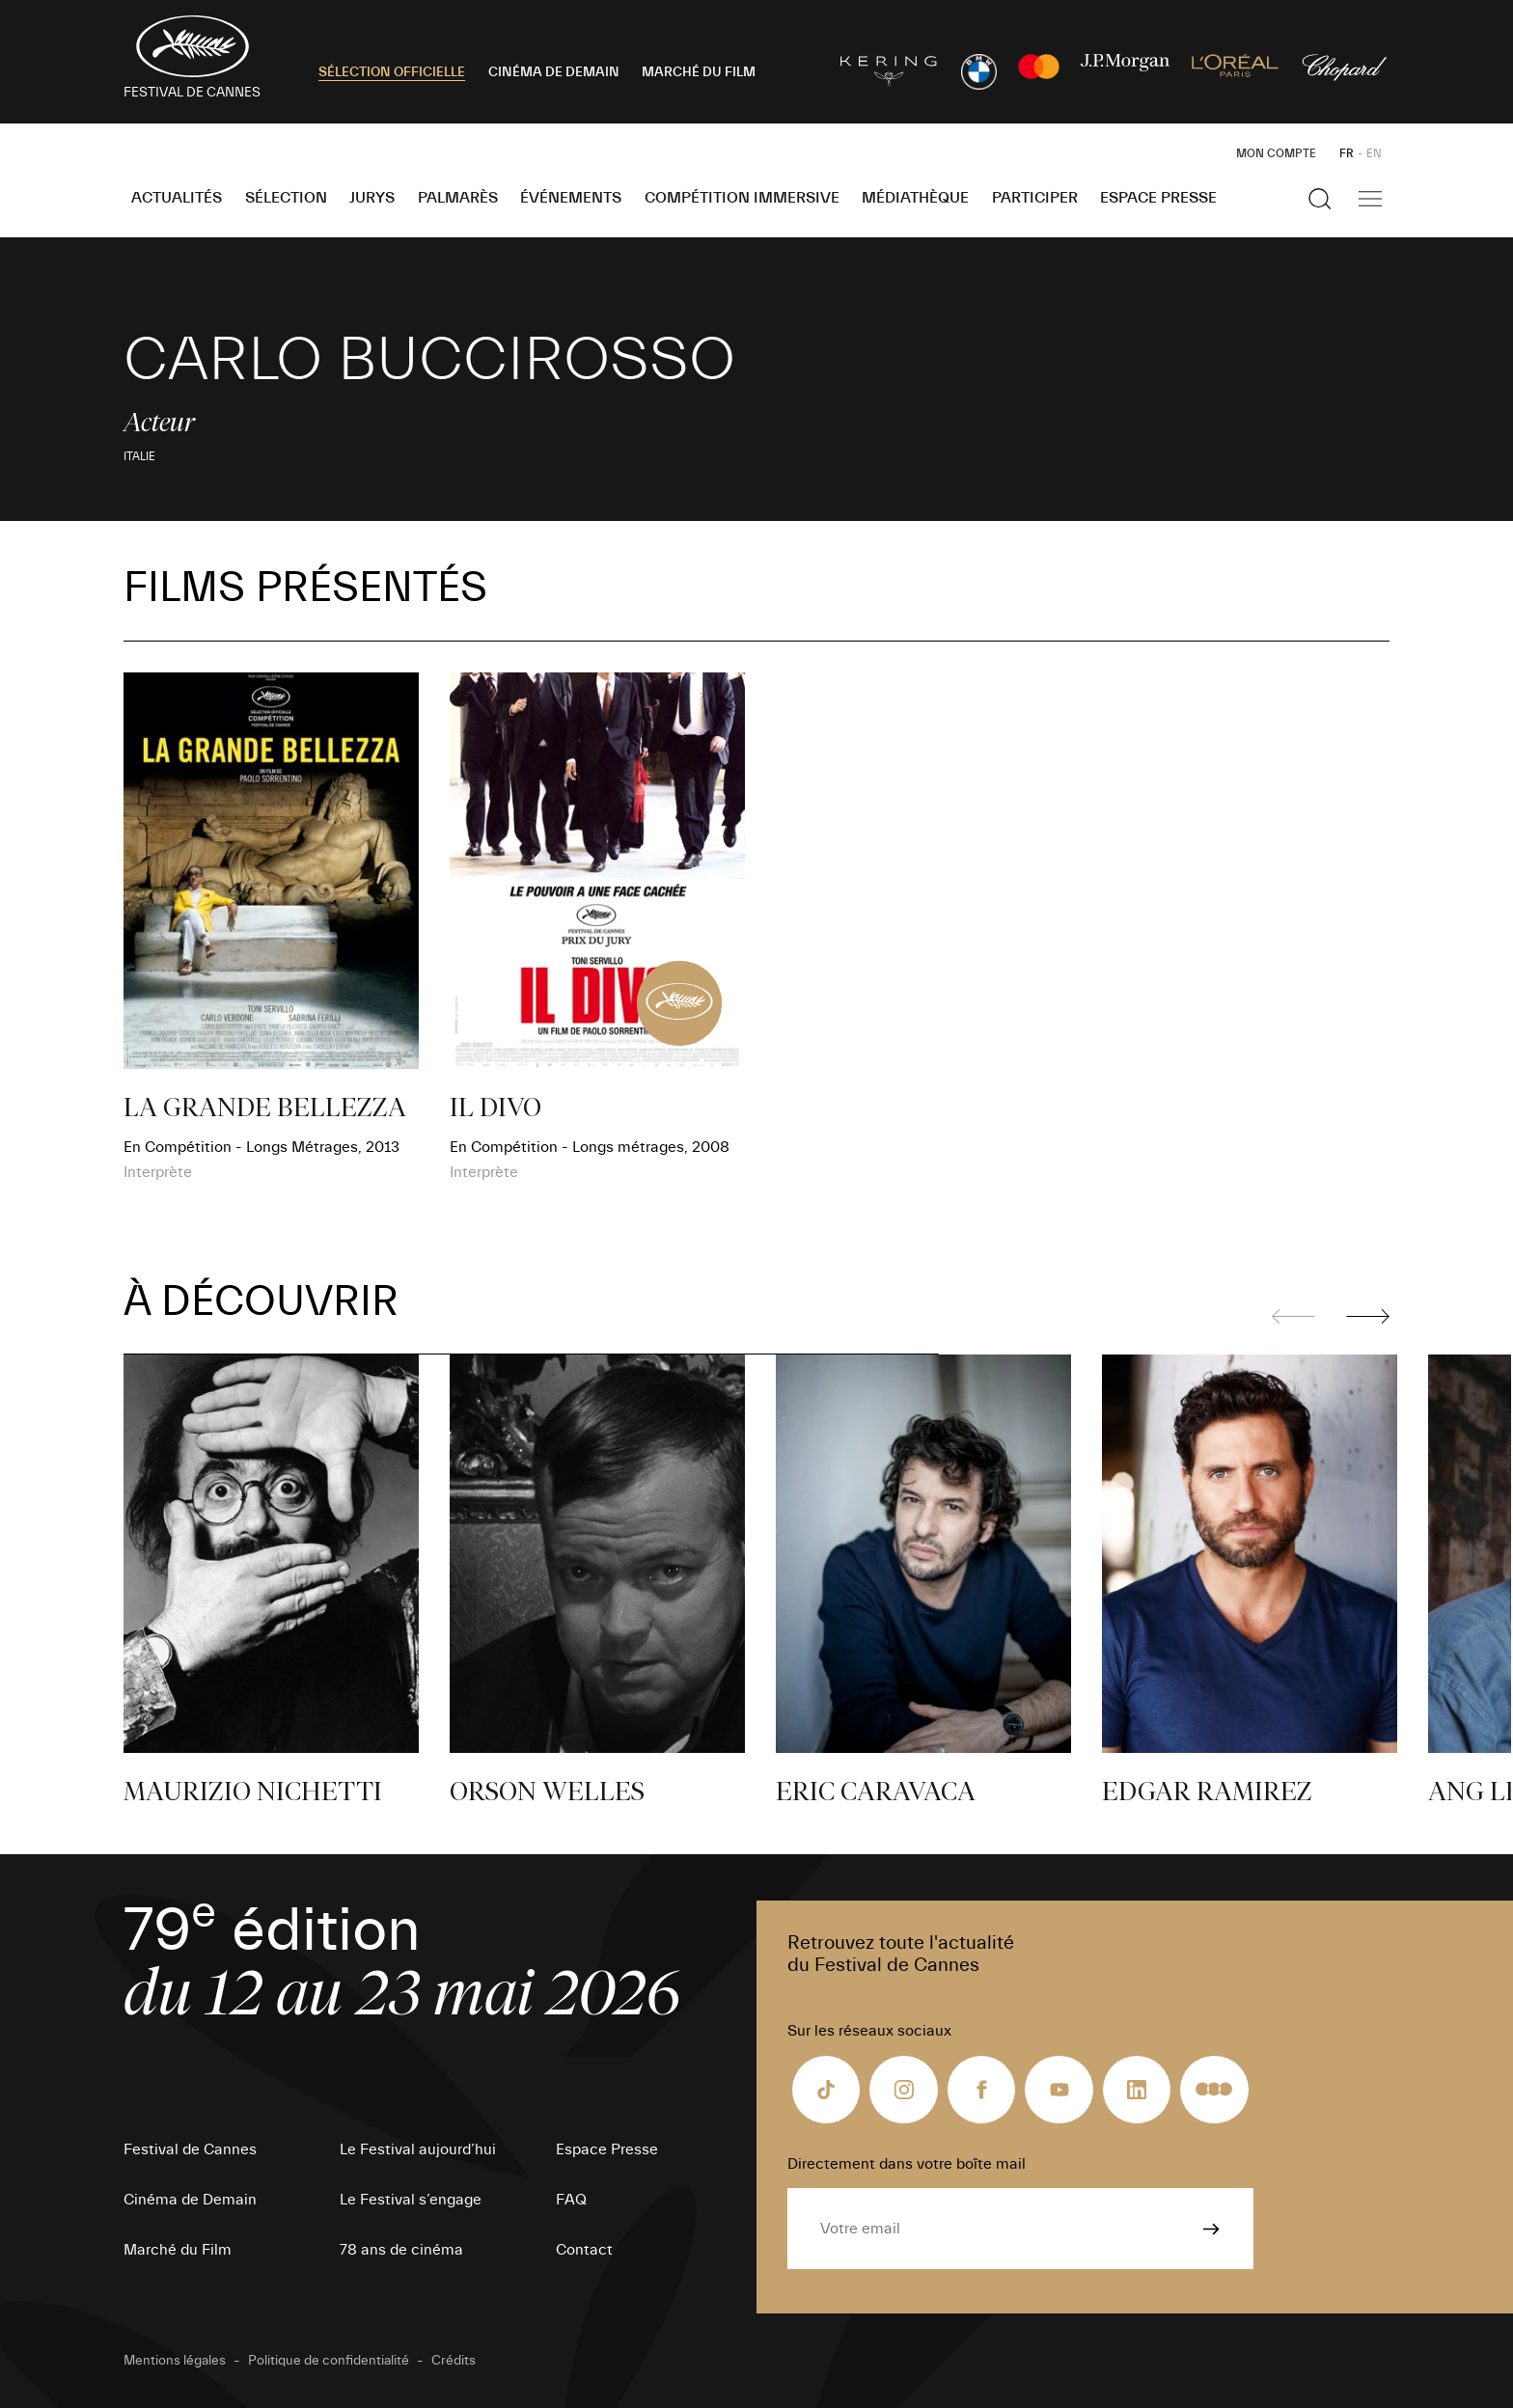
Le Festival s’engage (410, 2199)
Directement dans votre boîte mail (906, 2164)
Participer (1035, 197)
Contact (584, 2249)
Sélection (286, 197)
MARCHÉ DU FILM (699, 72)
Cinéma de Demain (190, 2199)
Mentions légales (175, 2360)
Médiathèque (915, 197)
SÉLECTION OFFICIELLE (391, 72)
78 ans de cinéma (401, 2249)
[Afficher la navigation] (1370, 198)
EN (1374, 153)
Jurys (372, 197)
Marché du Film (178, 2249)
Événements (570, 197)
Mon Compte (1276, 153)
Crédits (453, 2360)
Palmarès (458, 197)
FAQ (571, 2199)
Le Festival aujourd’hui (418, 2149)
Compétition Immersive (742, 197)
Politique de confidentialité (328, 2360)
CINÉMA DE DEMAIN (553, 72)
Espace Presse (1158, 197)
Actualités (176, 197)
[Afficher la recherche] (1320, 198)
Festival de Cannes (190, 2149)
